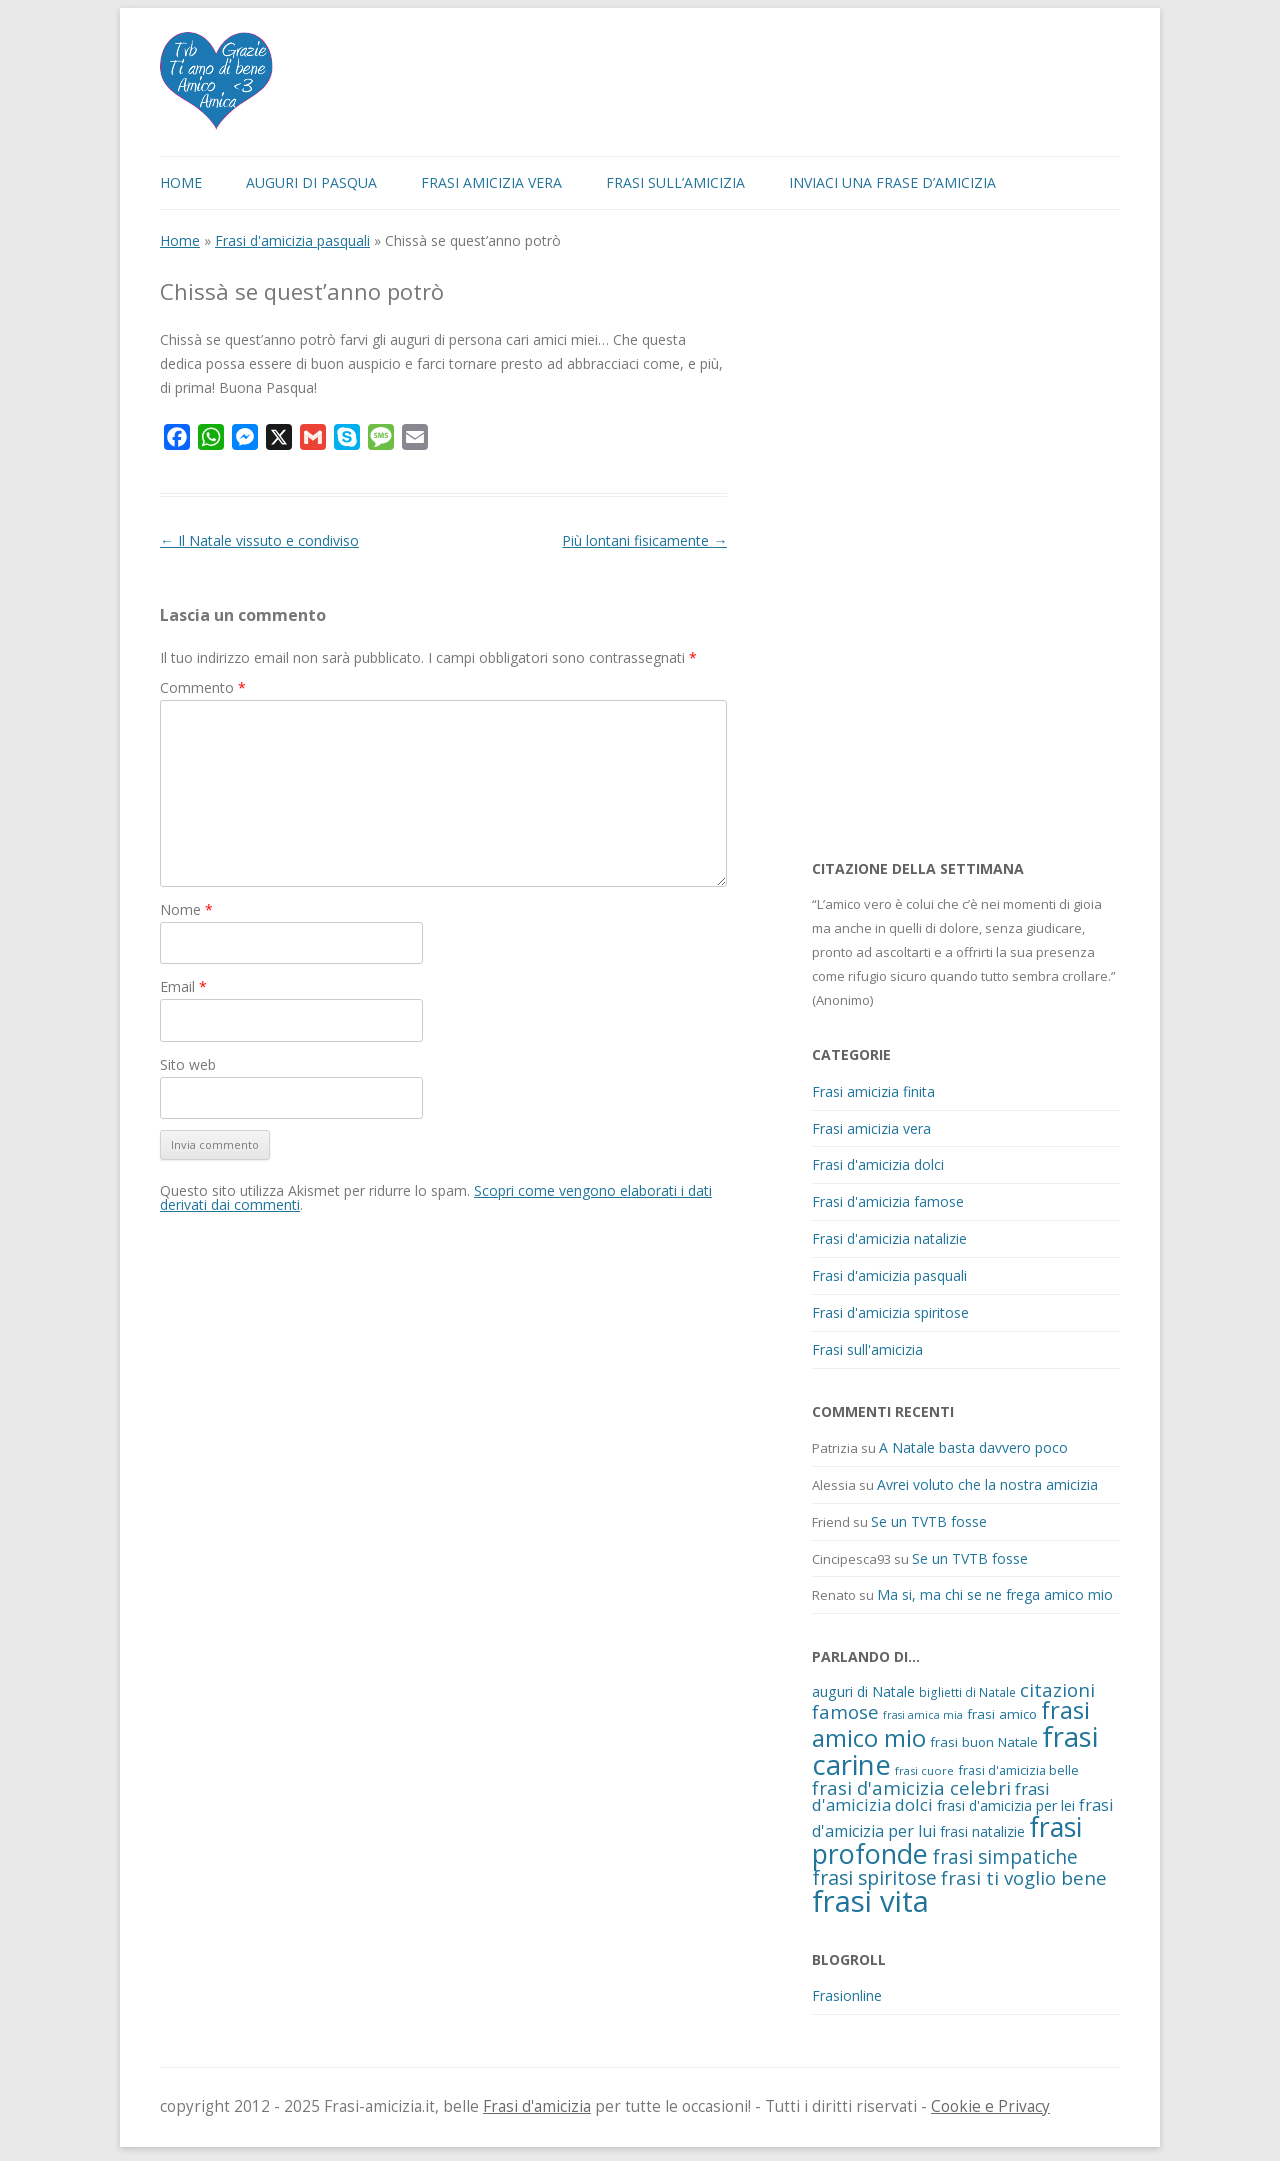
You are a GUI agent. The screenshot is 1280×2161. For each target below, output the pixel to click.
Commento (203, 687)
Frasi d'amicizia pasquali (292, 240)
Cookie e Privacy (990, 2106)
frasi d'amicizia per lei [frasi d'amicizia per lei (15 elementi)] (1006, 1805)
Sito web (188, 1064)
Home (181, 182)
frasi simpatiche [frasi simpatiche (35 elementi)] (1005, 1856)
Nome (186, 909)
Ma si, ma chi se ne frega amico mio (995, 1594)
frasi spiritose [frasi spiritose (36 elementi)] (874, 1877)
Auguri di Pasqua (311, 182)
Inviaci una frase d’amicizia (892, 182)
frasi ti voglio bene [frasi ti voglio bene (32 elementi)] (1024, 1877)
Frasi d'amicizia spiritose (890, 1312)
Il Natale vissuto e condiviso (259, 540)
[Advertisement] (962, 534)
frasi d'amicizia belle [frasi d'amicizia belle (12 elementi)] (1018, 1770)
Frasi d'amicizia (537, 2106)
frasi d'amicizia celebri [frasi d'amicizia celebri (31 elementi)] (911, 1787)
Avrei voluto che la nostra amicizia (987, 1484)
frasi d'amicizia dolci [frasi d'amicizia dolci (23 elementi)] (931, 1797)
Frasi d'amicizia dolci (878, 1164)
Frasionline (847, 1995)
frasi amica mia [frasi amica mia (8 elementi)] (923, 1715)
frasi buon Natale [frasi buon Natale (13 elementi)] (984, 1742)
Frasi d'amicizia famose (888, 1201)
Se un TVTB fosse (929, 1521)
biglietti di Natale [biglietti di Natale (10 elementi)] (967, 1692)
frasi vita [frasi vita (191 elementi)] (870, 1901)
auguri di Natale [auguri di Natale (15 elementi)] (863, 1691)
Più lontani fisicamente (644, 540)
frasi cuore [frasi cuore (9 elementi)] (924, 1770)
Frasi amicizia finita (873, 1091)
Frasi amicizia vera (491, 182)
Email (183, 986)
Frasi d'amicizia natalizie (889, 1238)
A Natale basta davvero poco (973, 1447)
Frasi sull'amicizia (867, 1349)
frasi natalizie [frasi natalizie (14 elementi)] (982, 1831)
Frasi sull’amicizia (675, 182)
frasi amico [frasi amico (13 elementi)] (1002, 1714)
